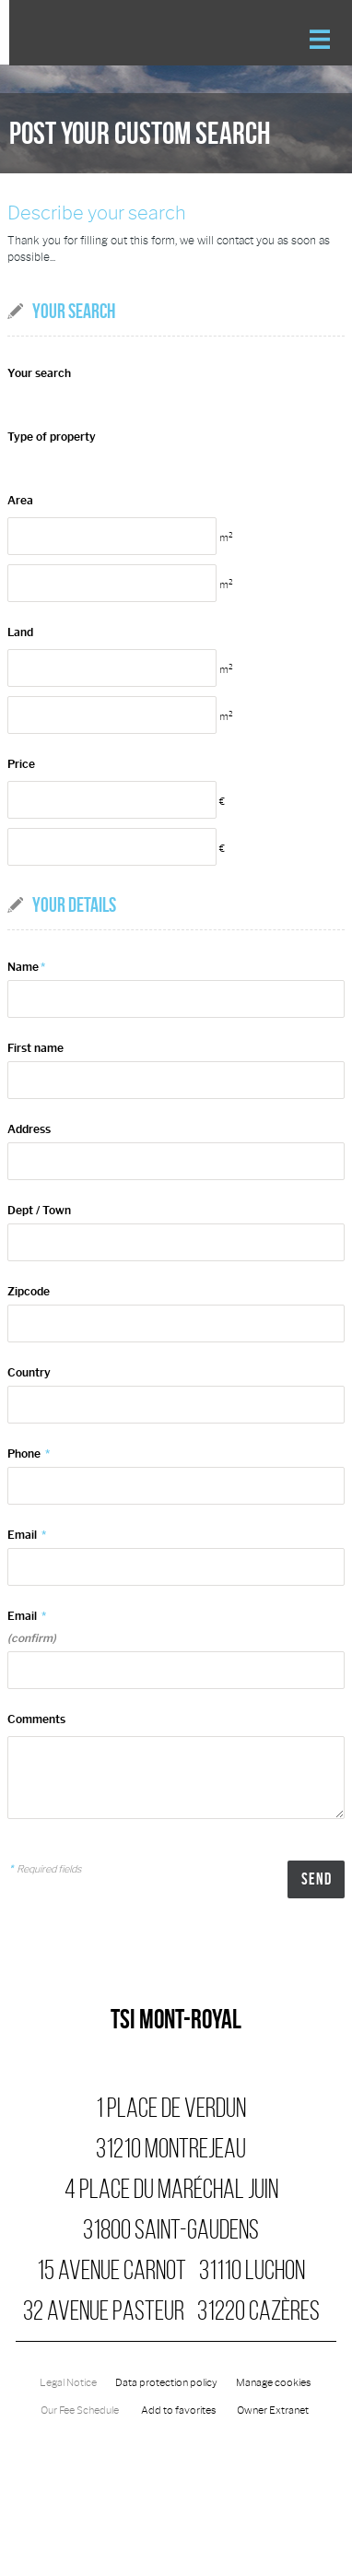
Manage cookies (273, 2383)
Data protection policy (166, 2383)
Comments (36, 1719)
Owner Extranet (273, 2410)
